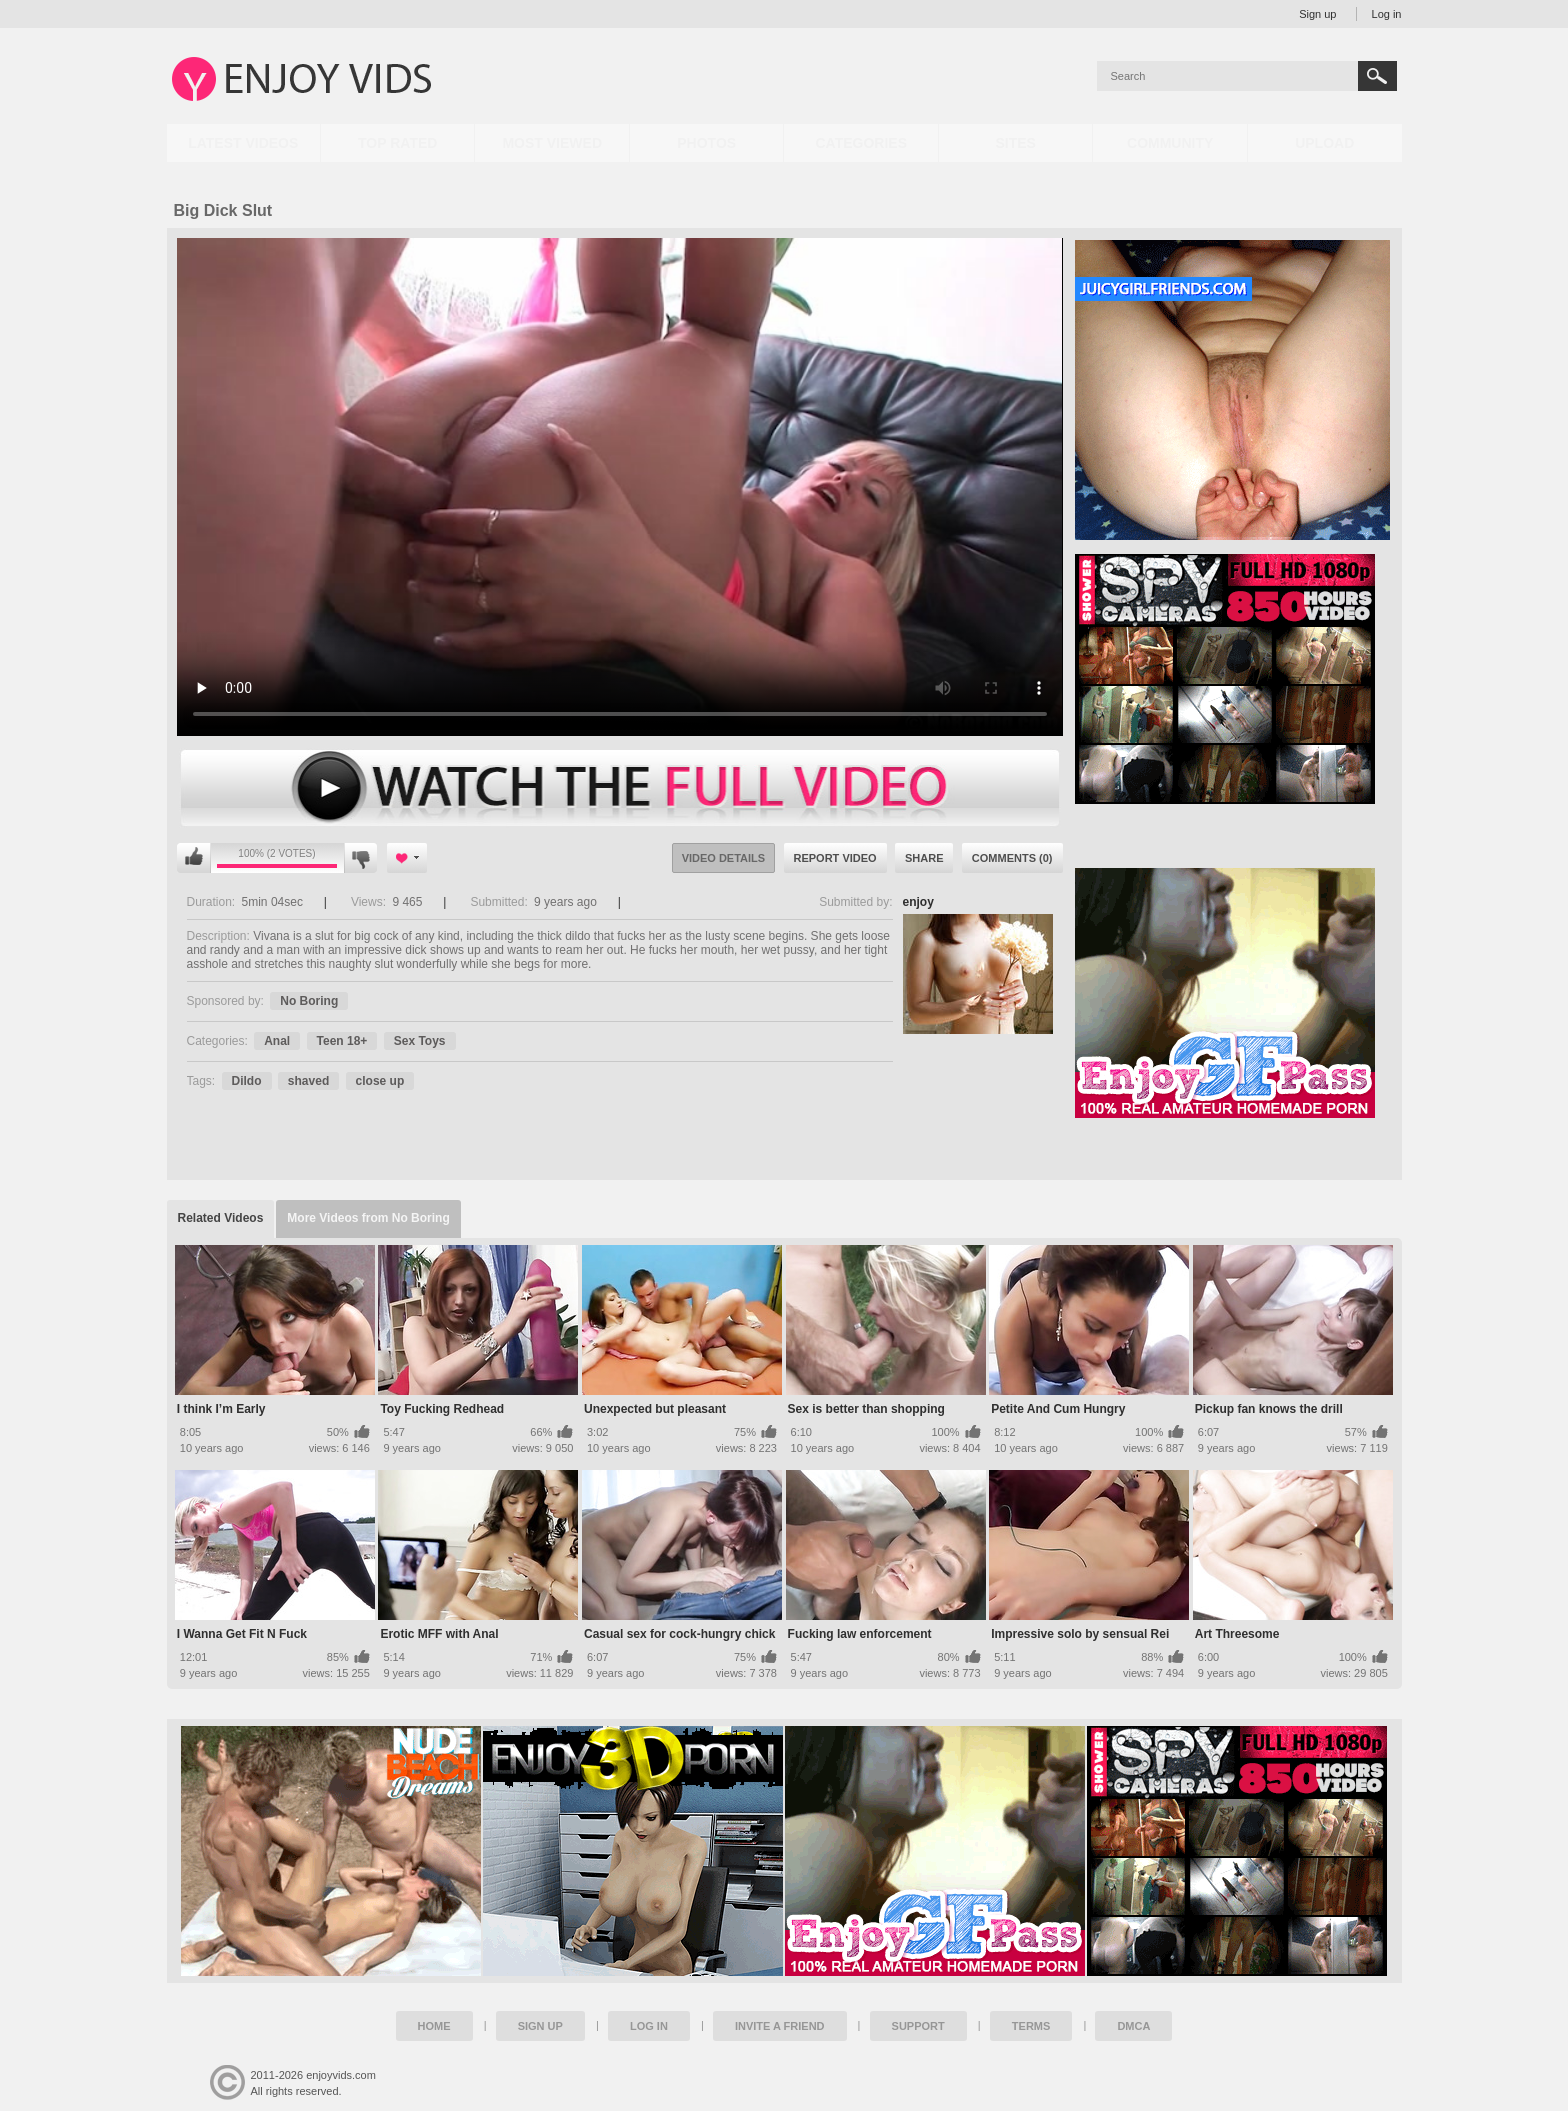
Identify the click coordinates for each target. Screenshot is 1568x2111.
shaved (308, 1081)
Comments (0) (1012, 858)
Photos (706, 143)
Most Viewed (552, 143)
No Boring (309, 1001)
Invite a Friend (780, 2026)
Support (918, 2026)
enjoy (918, 902)
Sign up (1317, 14)
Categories (861, 143)
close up (380, 1081)
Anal (277, 1041)
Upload (1324, 143)
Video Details (724, 858)
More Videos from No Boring (368, 1218)
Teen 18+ (342, 1041)
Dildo (247, 1081)
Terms (1031, 2026)
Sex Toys (420, 1041)
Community (1170, 143)
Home (434, 2026)
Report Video (835, 858)
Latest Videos (243, 143)
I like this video (194, 858)
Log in (1387, 14)
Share (924, 858)
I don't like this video (360, 858)
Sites (1015, 143)
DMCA (1133, 2026)
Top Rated (397, 143)
